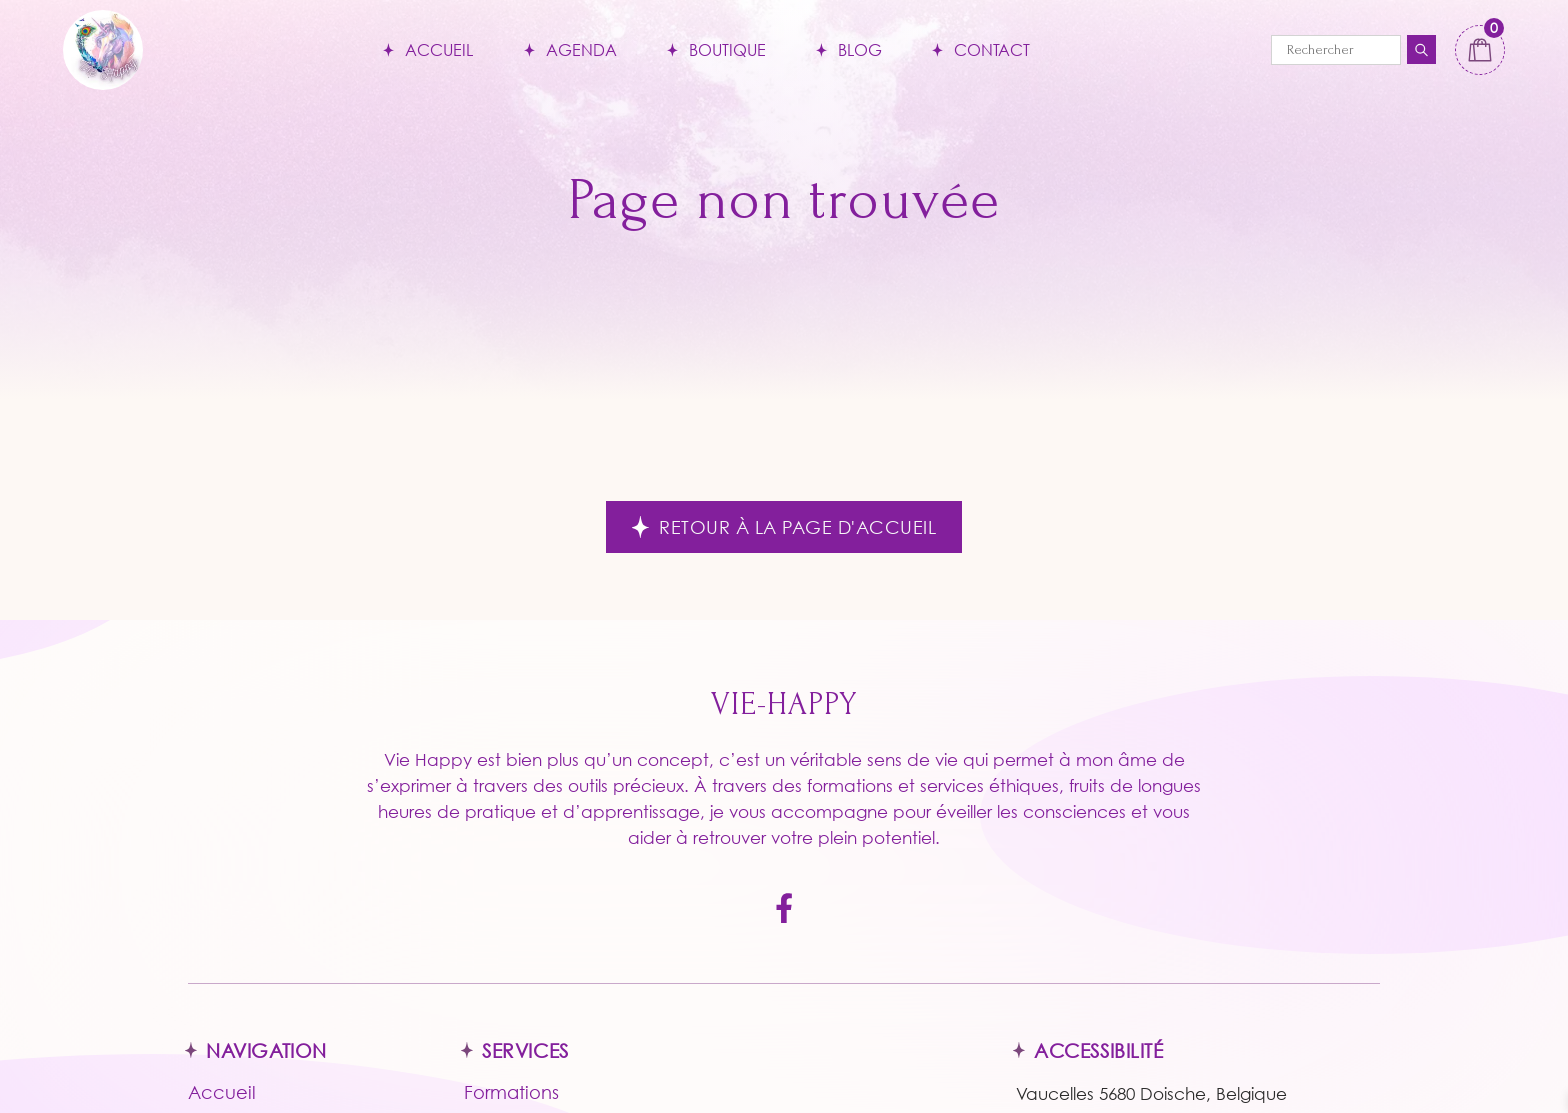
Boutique (727, 49)
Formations (511, 1092)
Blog (860, 49)
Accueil (439, 49)
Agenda (581, 49)
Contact (992, 49)
